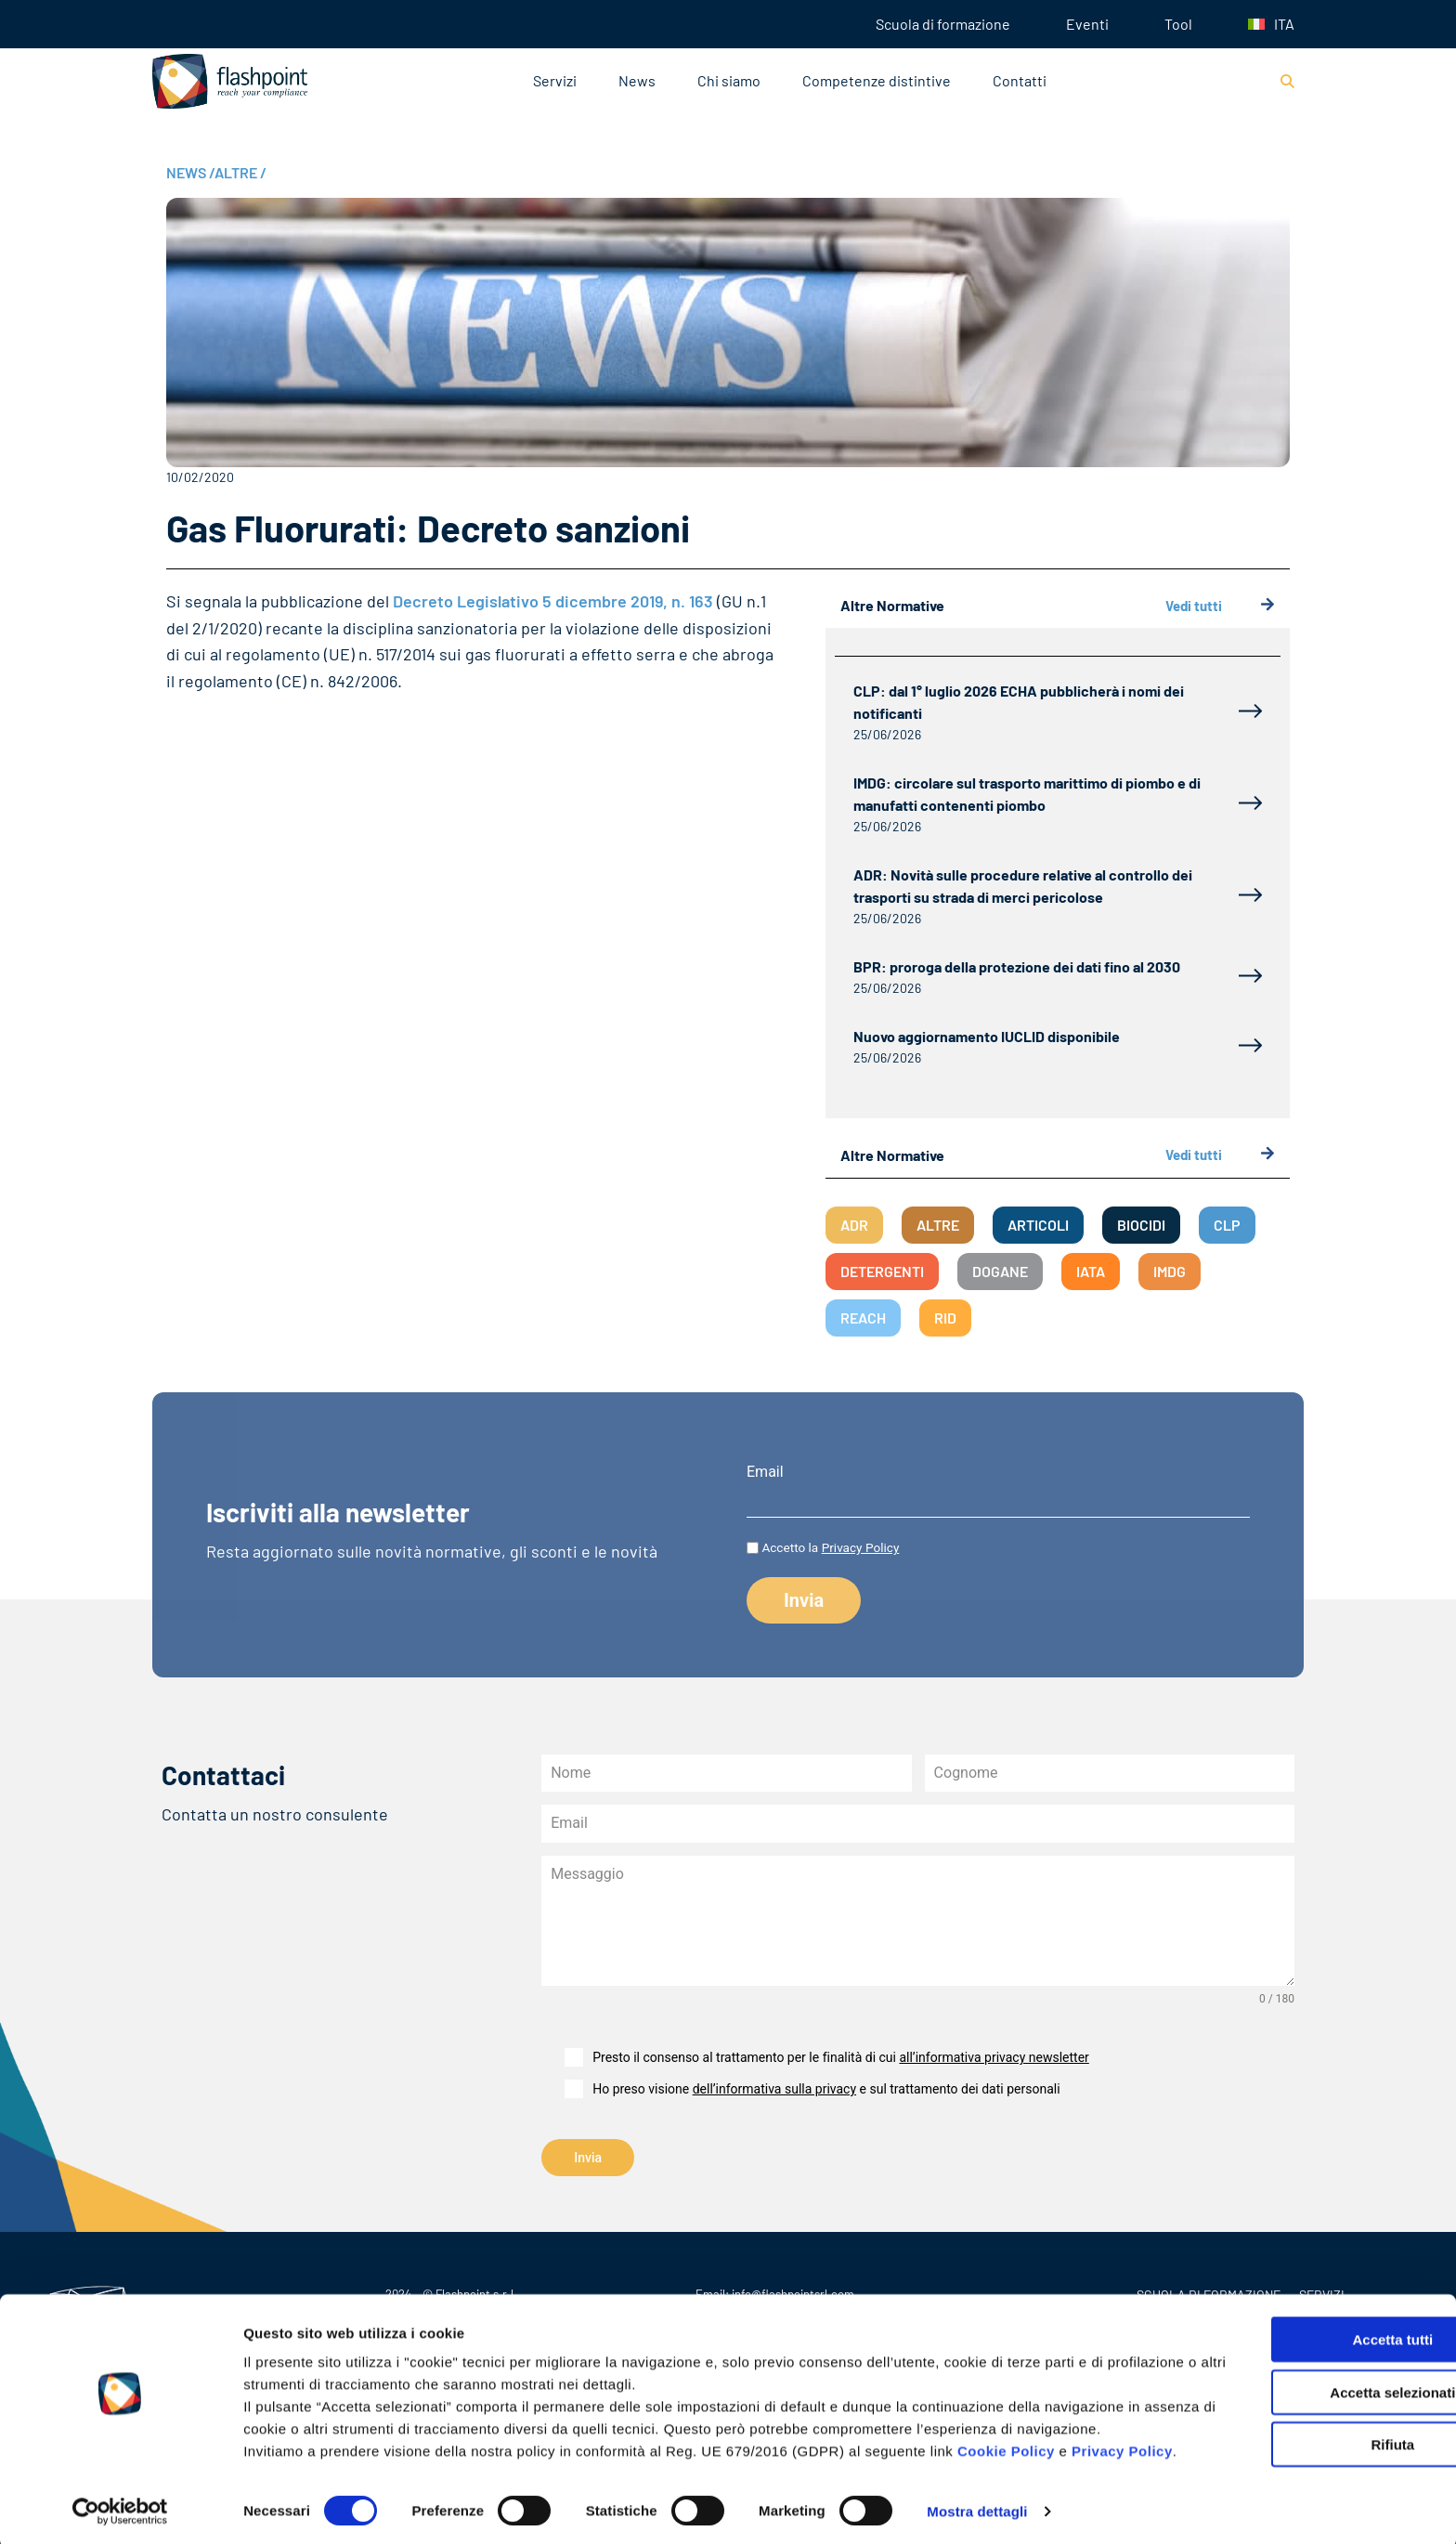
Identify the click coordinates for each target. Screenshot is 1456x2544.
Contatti (1019, 80)
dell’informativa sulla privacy (774, 2088)
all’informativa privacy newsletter (993, 2057)
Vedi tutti (1220, 606)
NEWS (190, 172)
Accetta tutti (1301, 2291)
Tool (1178, 24)
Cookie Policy (1006, 2425)
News (637, 80)
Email (765, 1472)
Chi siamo (728, 80)
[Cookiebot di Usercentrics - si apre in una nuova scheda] (120, 2508)
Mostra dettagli (977, 2507)
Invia (588, 2157)
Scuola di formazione (943, 24)
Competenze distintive (876, 80)
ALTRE (240, 172)
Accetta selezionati (1300, 2344)
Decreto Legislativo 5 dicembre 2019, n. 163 (555, 601)
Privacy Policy (861, 1547)
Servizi (555, 80)
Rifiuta (1301, 2396)
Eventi (1087, 24)
